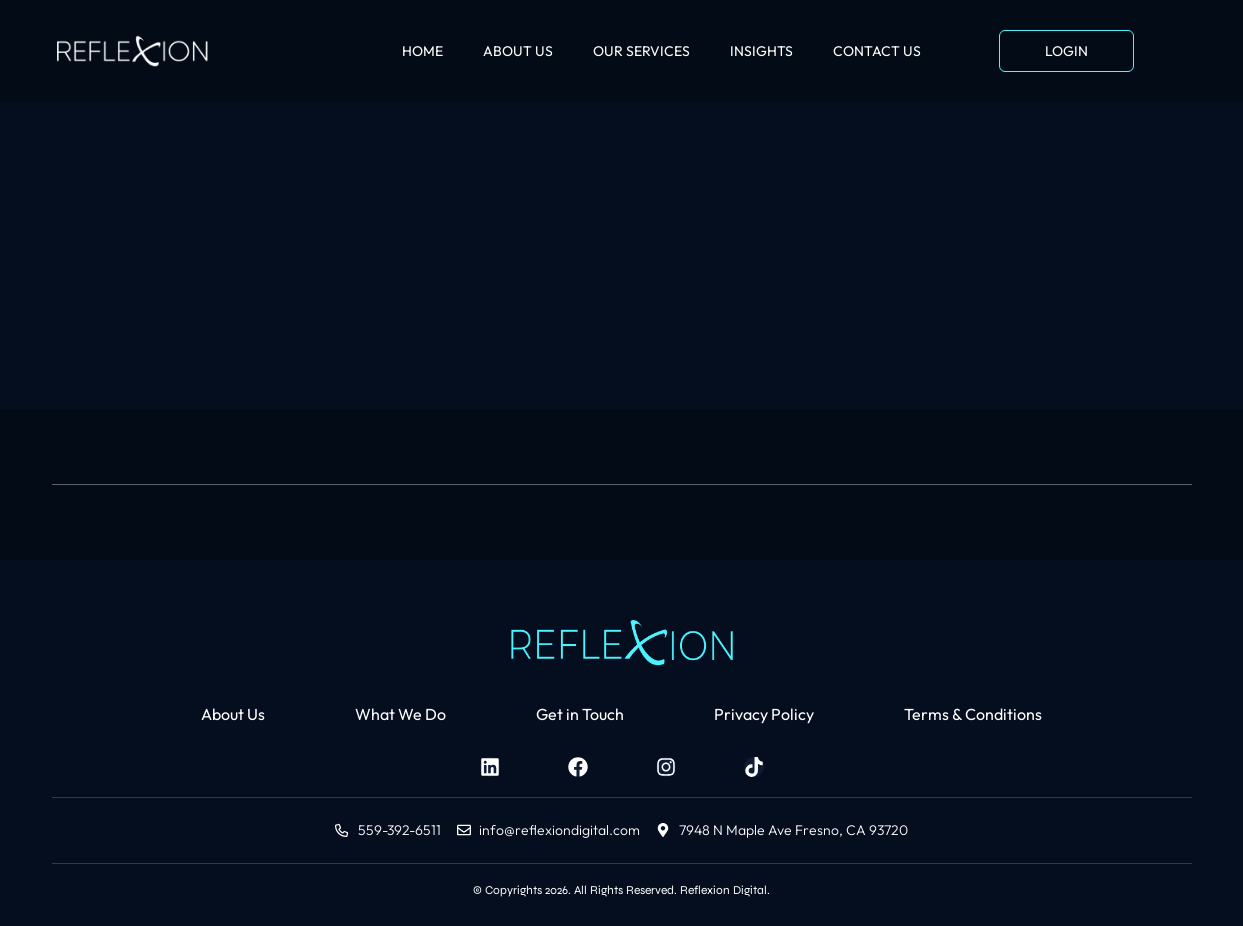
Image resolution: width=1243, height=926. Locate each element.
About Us (233, 714)
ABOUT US (518, 51)
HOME (422, 51)
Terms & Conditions (973, 714)
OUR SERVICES (641, 51)
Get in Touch (580, 714)
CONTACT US (877, 51)
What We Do (400, 714)
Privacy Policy (764, 714)
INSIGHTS (761, 51)
